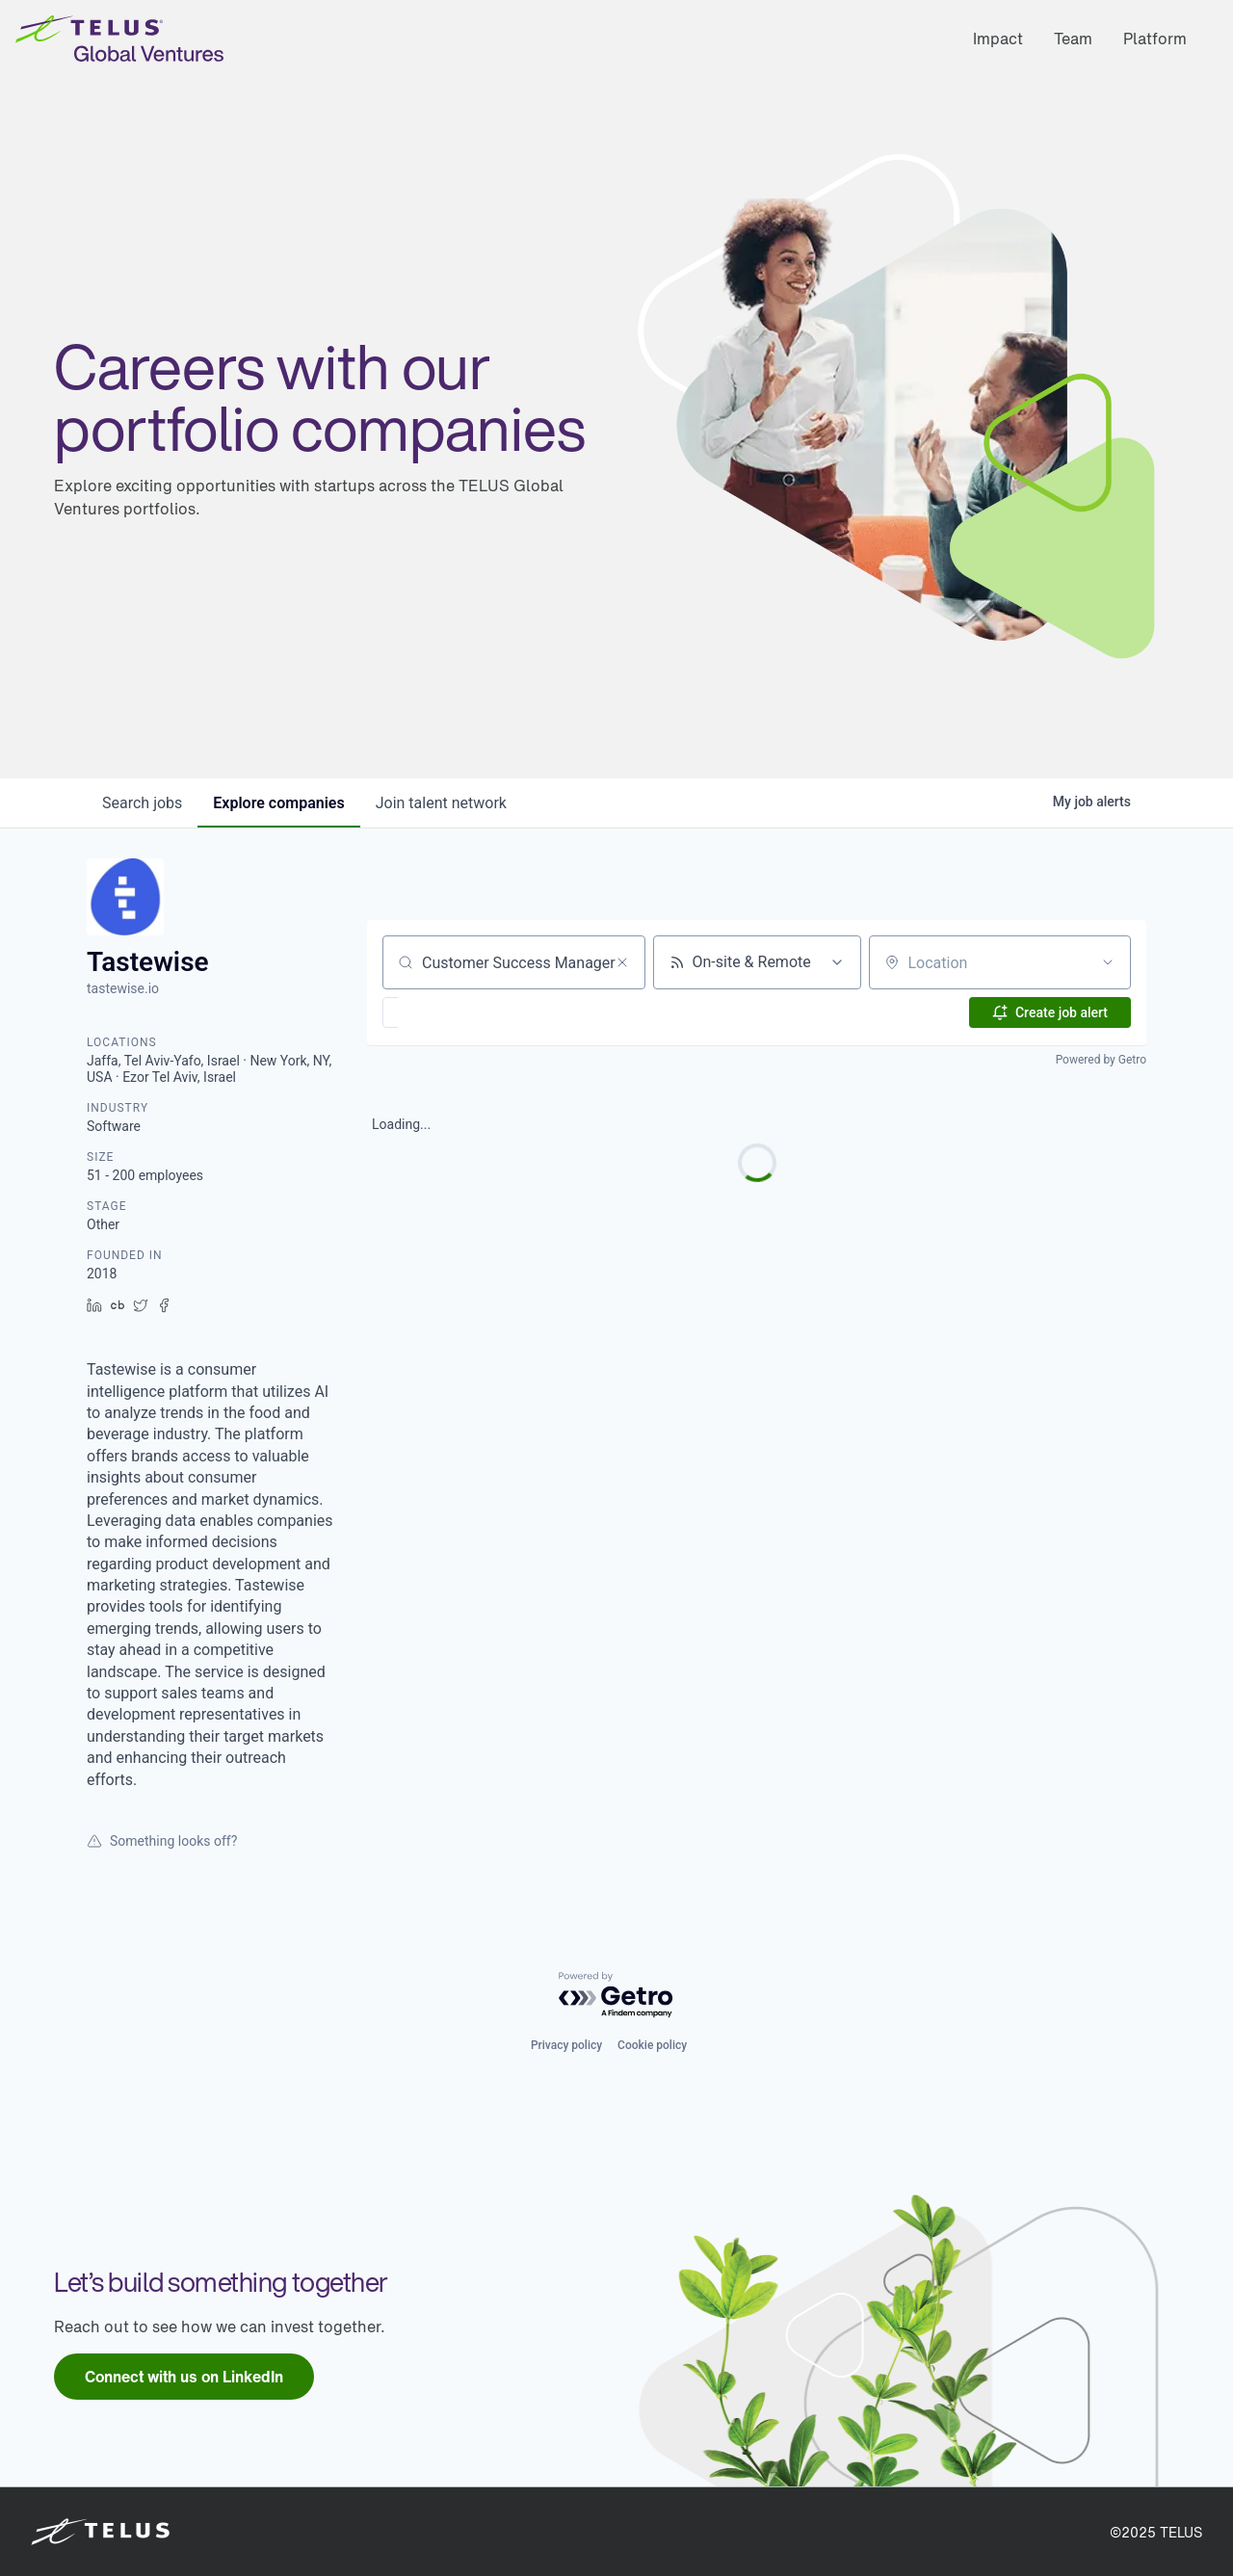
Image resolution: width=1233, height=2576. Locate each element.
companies (278, 803)
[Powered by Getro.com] (616, 1995)
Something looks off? (162, 1841)
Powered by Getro (1101, 1059)
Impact (998, 38)
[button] (446, 1012)
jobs (142, 803)
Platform (1155, 38)
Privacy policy (566, 2045)
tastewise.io (123, 988)
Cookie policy (652, 2045)
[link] (184, 2377)
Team (1073, 38)
